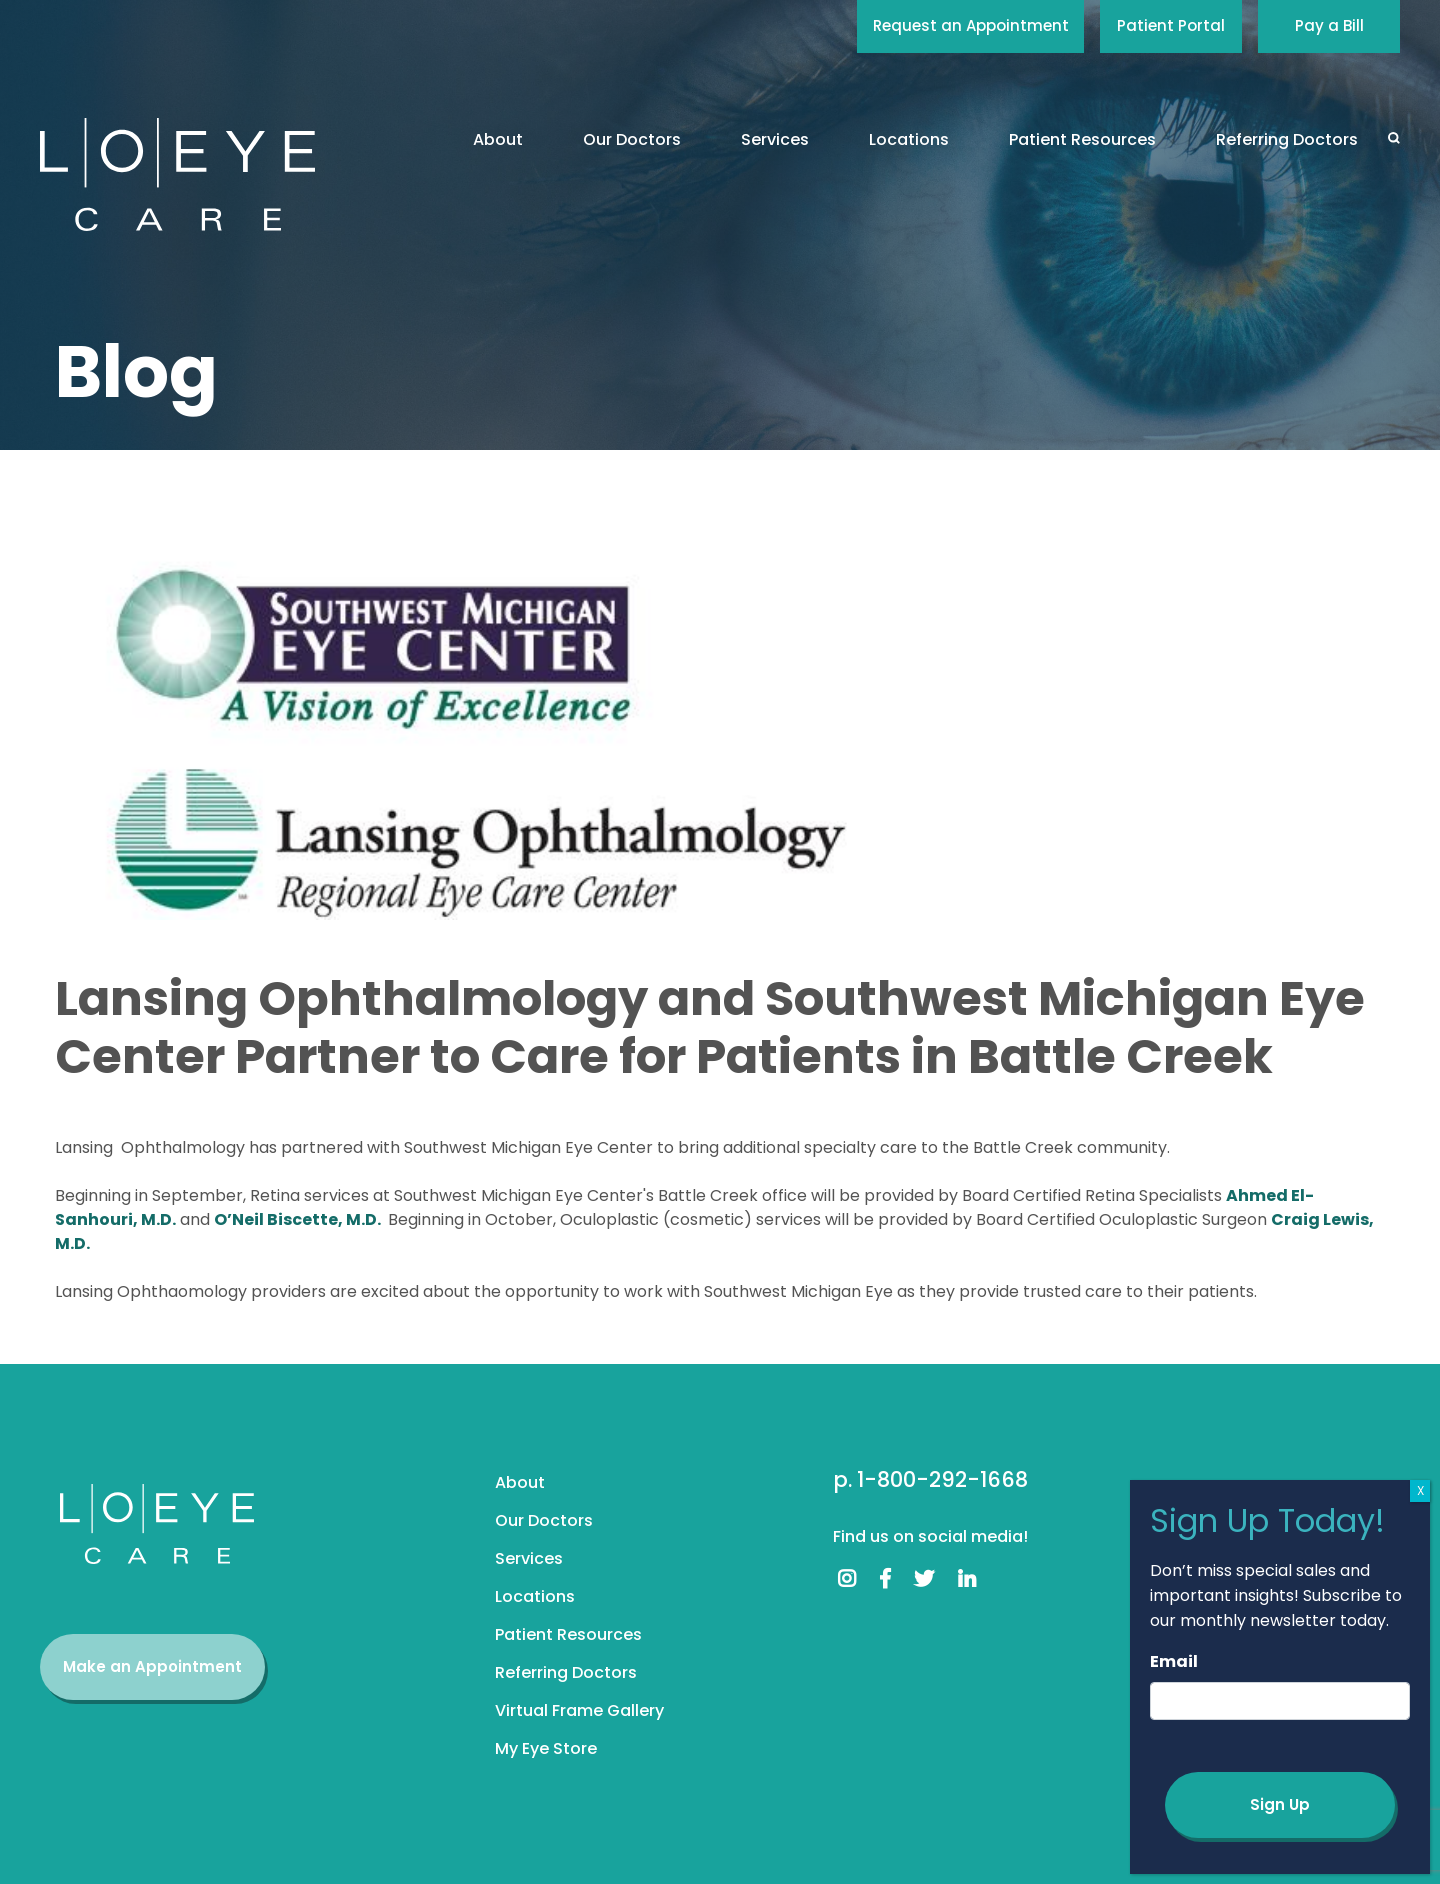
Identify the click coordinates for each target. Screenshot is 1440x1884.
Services (775, 139)
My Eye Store (546, 1748)
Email (1174, 1661)
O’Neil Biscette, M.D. (299, 1219)
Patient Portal (1171, 25)
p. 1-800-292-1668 (930, 1479)
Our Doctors (632, 139)
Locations (909, 139)
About (498, 139)
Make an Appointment (152, 1666)
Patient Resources (1082, 139)
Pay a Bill (1329, 25)
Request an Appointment (971, 25)
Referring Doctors (1287, 139)
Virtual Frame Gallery (579, 1710)
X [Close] (1420, 1490)
